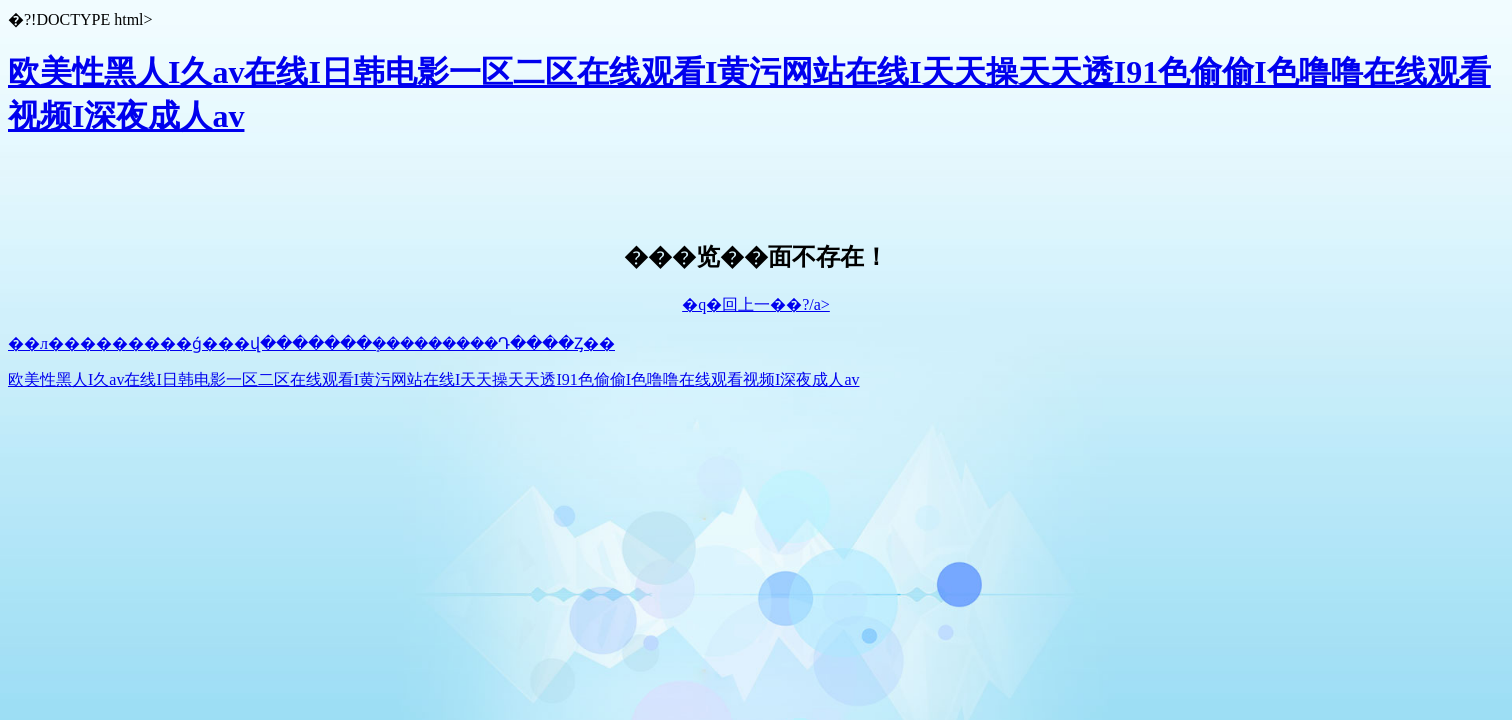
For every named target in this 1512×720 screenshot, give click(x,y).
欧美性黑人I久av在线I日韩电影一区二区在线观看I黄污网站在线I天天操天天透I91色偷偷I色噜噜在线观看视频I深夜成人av (434, 379)
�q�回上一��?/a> (756, 304)
